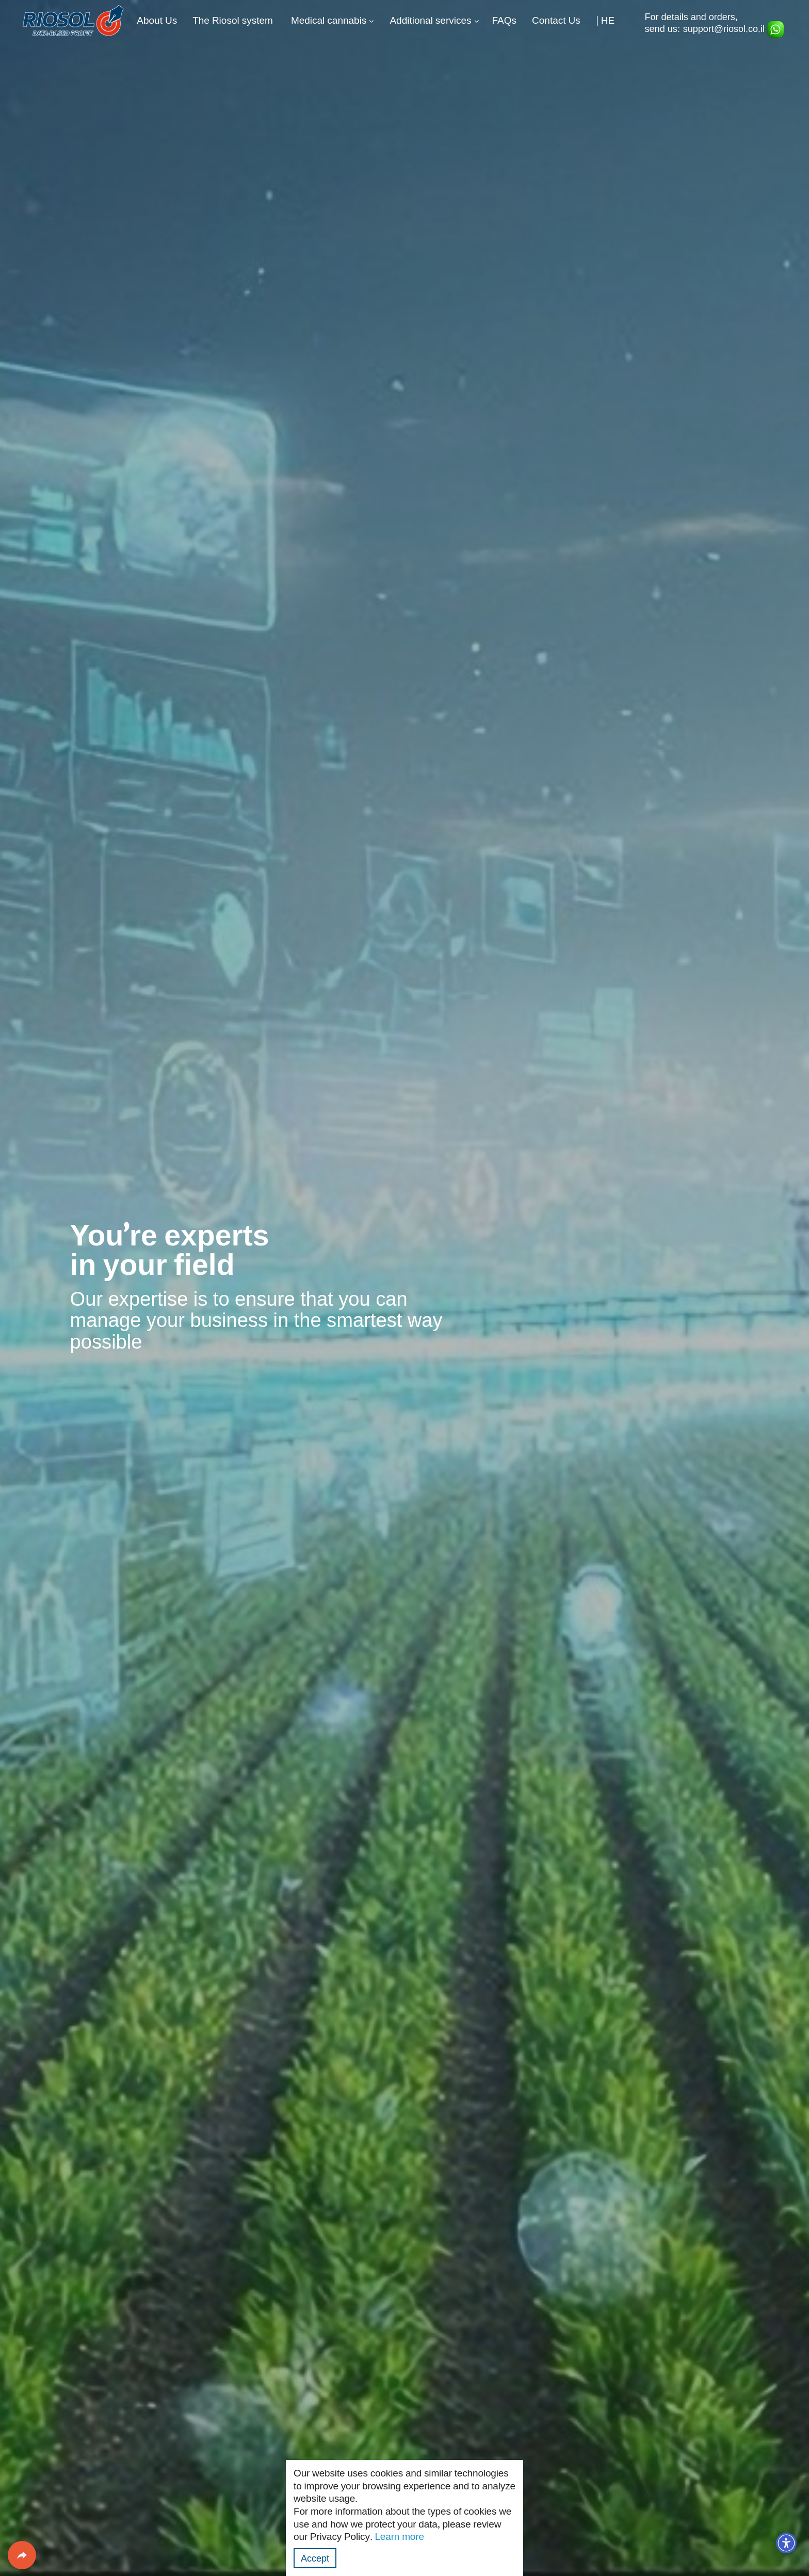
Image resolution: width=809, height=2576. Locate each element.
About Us (157, 20)
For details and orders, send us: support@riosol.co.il (705, 23)
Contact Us (556, 20)
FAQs (504, 20)
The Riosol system (232, 20)
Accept (315, 2558)
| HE (605, 20)
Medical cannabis (329, 20)
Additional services (430, 20)
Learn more (399, 2537)
